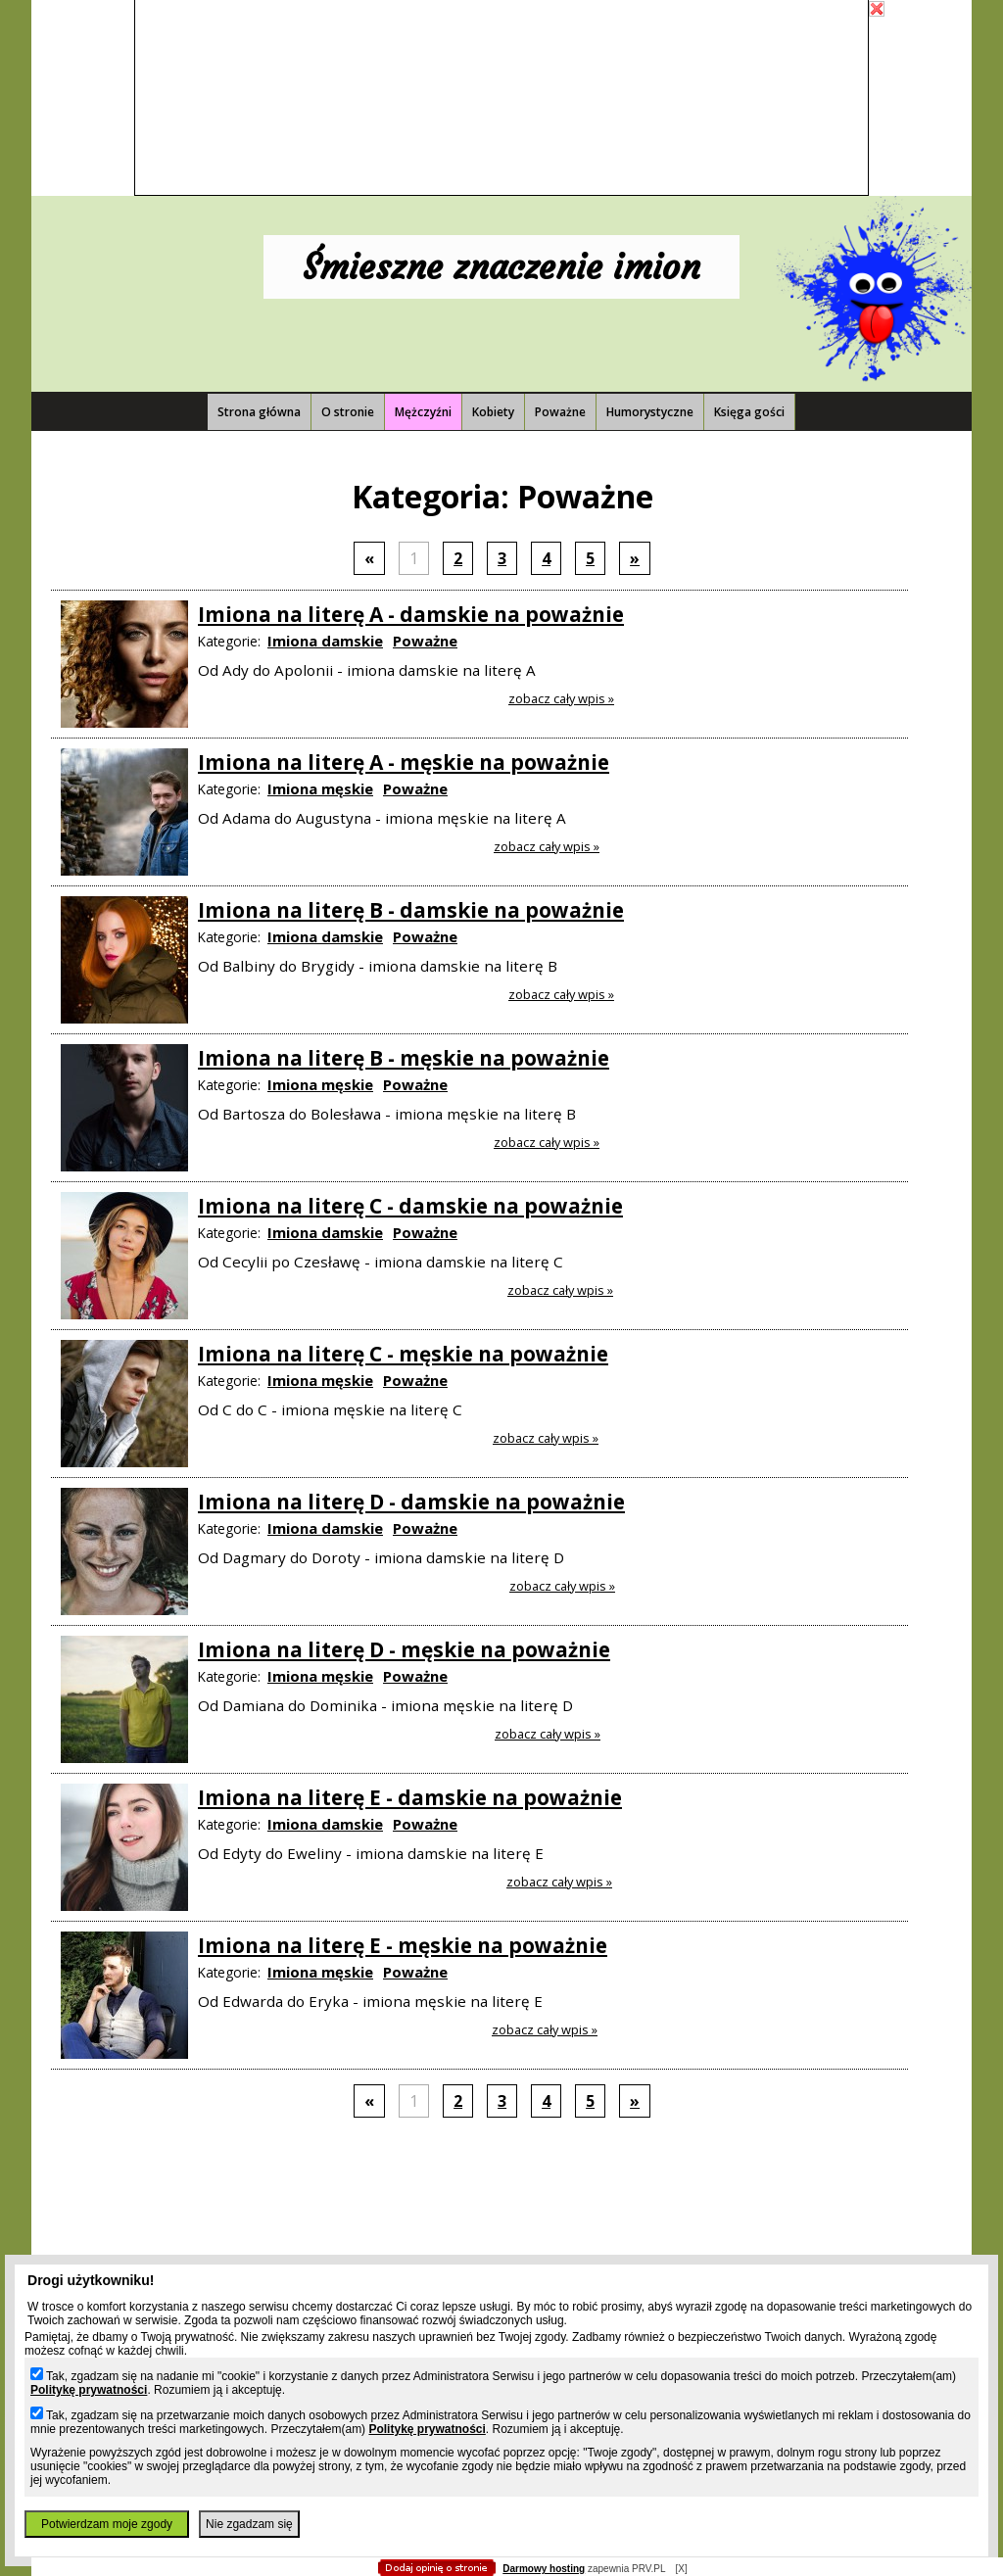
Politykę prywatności (88, 2390)
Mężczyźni (423, 412)
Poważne (560, 412)
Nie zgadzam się (249, 2524)
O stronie (347, 412)
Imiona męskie (320, 788)
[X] (681, 2568)
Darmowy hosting (543, 2568)
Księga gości (749, 412)
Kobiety (493, 412)
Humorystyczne (649, 412)
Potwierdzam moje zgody (106, 2524)
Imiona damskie (325, 640)
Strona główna (259, 412)
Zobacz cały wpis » (561, 698)
